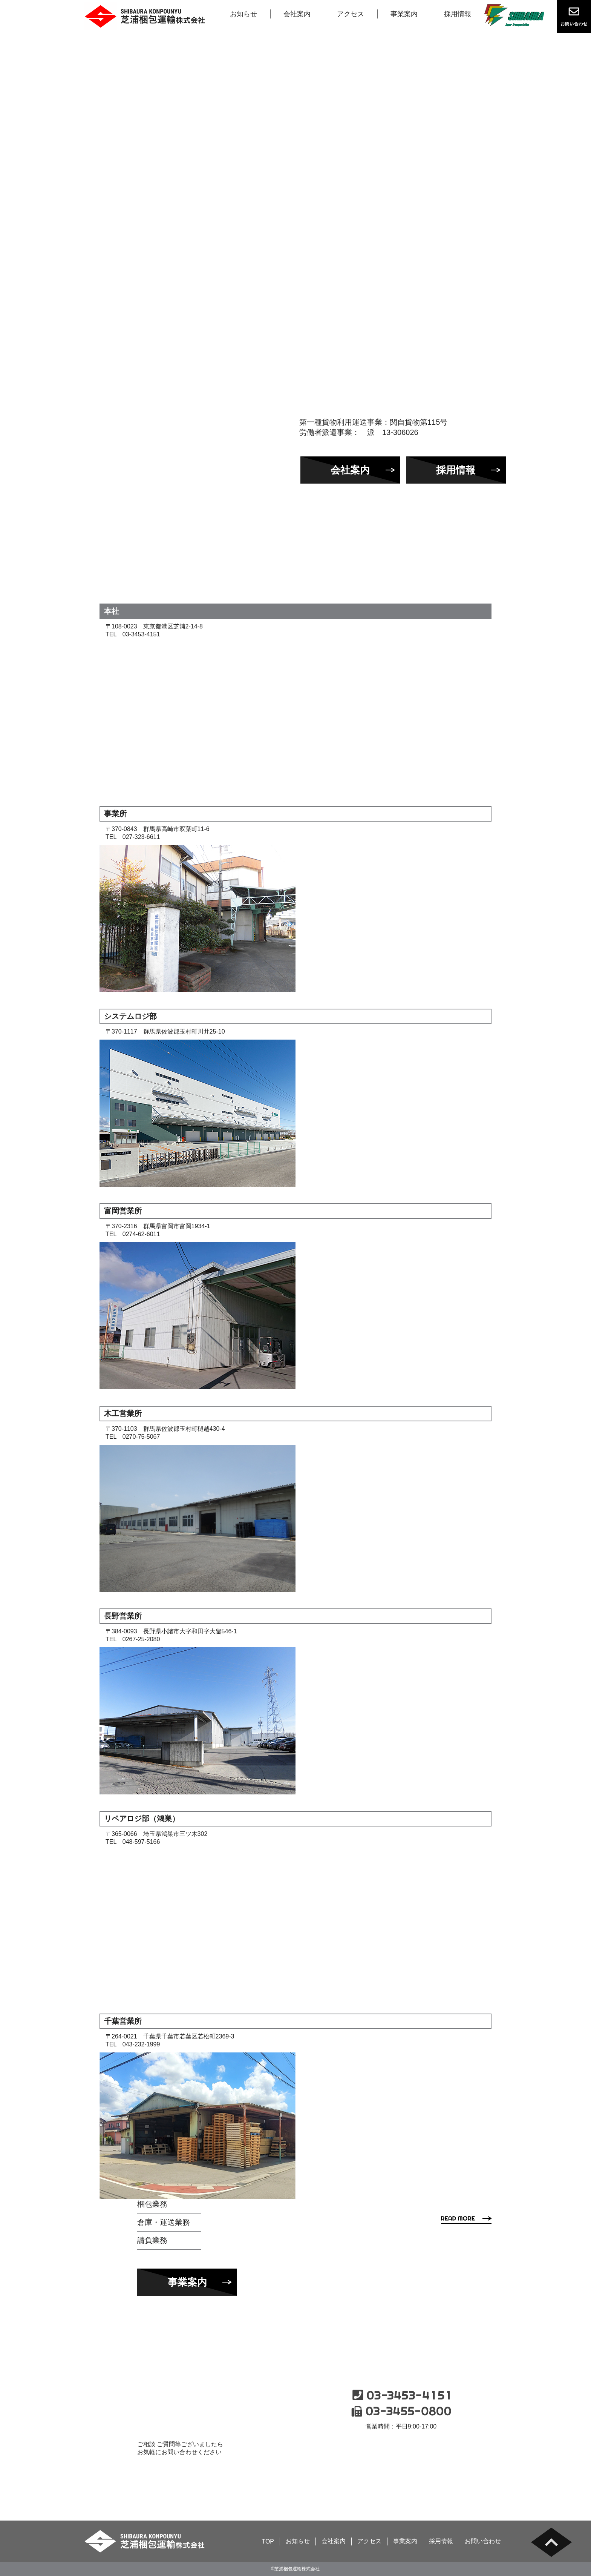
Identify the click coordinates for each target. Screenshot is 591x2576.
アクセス (350, 14)
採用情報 (457, 14)
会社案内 (297, 14)
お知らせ (243, 14)
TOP (268, 2541)
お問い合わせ (401, 2457)
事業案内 (404, 14)
